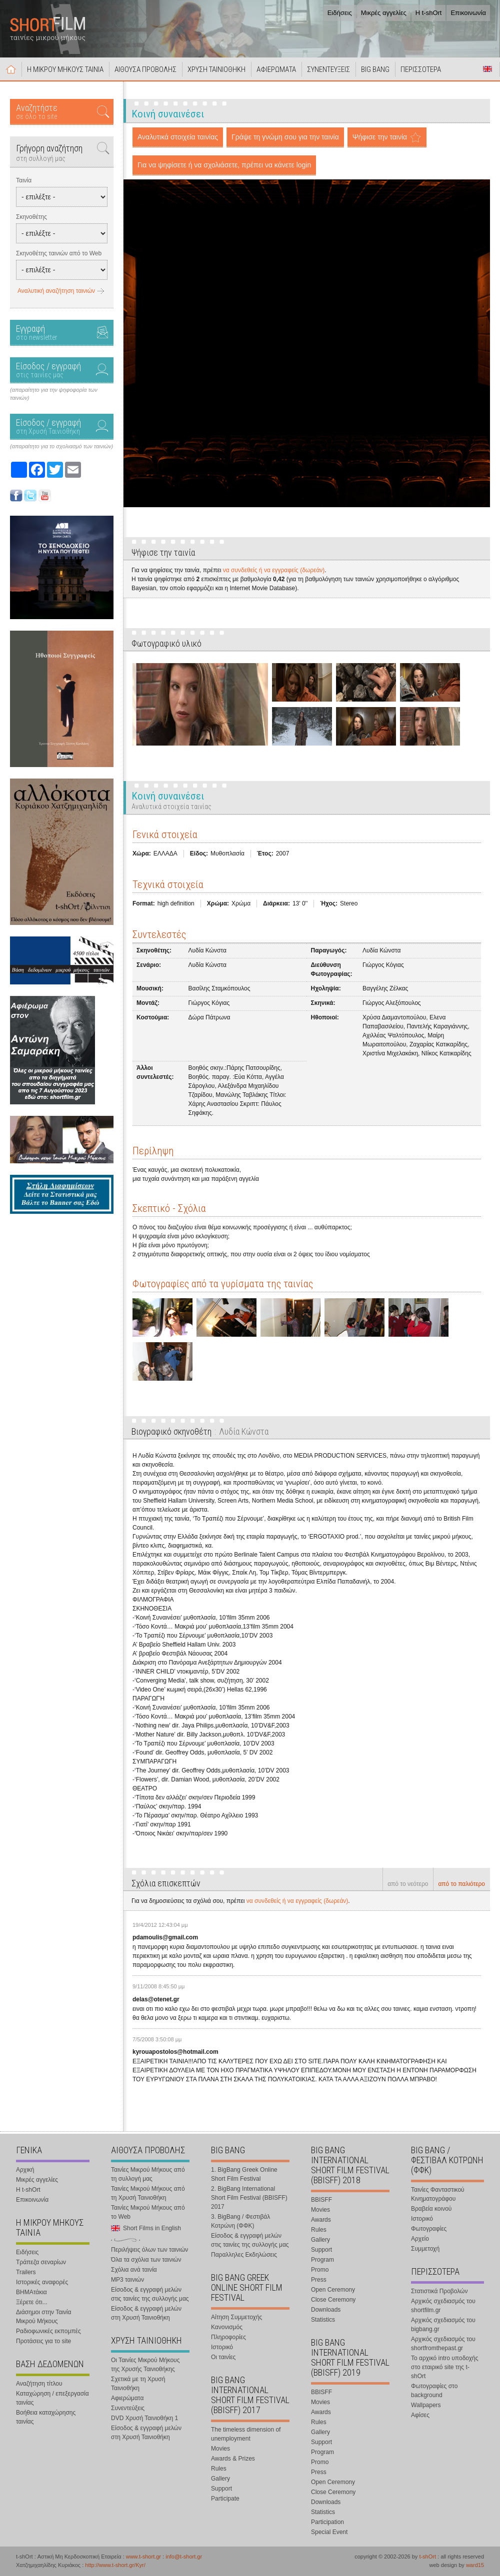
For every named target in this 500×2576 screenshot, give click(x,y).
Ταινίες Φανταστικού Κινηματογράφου (437, 2194)
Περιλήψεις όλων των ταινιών (149, 2249)
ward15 (475, 2565)
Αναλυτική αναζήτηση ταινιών (56, 290)
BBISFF (321, 2199)
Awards (321, 2219)
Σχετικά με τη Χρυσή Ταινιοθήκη (138, 2384)
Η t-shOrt (429, 12)
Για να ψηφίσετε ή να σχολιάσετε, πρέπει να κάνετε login (224, 165)
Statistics (323, 2319)
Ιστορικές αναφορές (42, 2282)
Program (322, 2259)
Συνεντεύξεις (127, 2408)
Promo (319, 2269)
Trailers (26, 2272)
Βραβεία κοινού (431, 2208)
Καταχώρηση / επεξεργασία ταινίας (52, 2398)
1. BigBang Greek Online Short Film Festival (244, 2174)
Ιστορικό (222, 2347)
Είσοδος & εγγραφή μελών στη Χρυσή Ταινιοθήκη (146, 2313)
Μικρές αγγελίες (383, 12)
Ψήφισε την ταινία (379, 137)
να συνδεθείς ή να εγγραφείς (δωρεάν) (274, 570)
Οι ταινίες (223, 2357)
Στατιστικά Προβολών (439, 2291)
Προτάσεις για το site (43, 2341)
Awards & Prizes (233, 2458)
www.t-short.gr (143, 2557)
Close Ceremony (333, 2299)
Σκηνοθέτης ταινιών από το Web (59, 253)
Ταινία (24, 180)
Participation (327, 2522)
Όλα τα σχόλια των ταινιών (146, 2259)
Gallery (220, 2478)
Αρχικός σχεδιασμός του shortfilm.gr (443, 2306)
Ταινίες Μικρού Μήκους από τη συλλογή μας (148, 2174)
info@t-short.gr (184, 2557)
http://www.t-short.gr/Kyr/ (115, 2565)
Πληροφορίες (228, 2337)
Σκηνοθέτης (31, 216)
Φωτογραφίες (428, 2228)
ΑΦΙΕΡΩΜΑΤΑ (276, 69)
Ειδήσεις (340, 12)
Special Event (329, 2532)
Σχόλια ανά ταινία (134, 2269)
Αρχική (11, 68)
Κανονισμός (226, 2327)
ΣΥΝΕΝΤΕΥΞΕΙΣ (328, 69)
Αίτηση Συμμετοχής (236, 2317)
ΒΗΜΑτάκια (31, 2292)
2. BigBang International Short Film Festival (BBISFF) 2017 (249, 2197)
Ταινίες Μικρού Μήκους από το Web (148, 2212)
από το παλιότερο (461, 1883)
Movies (220, 2448)
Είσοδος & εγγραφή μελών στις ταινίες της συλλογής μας (150, 2294)
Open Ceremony (333, 2289)
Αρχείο (420, 2238)
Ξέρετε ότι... (32, 2302)
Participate (225, 2498)
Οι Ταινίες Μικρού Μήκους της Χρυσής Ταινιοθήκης (145, 2365)
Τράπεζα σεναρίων (41, 2262)
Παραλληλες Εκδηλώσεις (244, 2254)
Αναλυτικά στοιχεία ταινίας (178, 137)
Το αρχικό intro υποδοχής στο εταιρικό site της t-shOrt (444, 2367)
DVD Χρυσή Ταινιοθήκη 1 (144, 2418)
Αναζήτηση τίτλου (39, 2383)
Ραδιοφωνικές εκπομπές (48, 2331)
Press (318, 2279)
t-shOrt (427, 2557)
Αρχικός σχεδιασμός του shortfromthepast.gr (443, 2344)
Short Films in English (487, 68)
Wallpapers (426, 2405)
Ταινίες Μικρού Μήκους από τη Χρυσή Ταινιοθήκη (148, 2193)
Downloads (325, 2309)
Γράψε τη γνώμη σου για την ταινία (285, 137)
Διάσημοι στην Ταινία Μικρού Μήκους (43, 2317)
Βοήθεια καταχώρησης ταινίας (46, 2417)
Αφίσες (420, 2415)
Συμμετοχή (425, 2248)
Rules (218, 2468)
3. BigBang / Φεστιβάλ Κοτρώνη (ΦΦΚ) (240, 2221)
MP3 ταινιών (127, 2279)
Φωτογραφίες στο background (434, 2391)
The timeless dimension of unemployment (245, 2434)
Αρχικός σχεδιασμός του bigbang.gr (443, 2325)
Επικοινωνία (468, 12)
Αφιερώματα (127, 2398)
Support (221, 2488)
